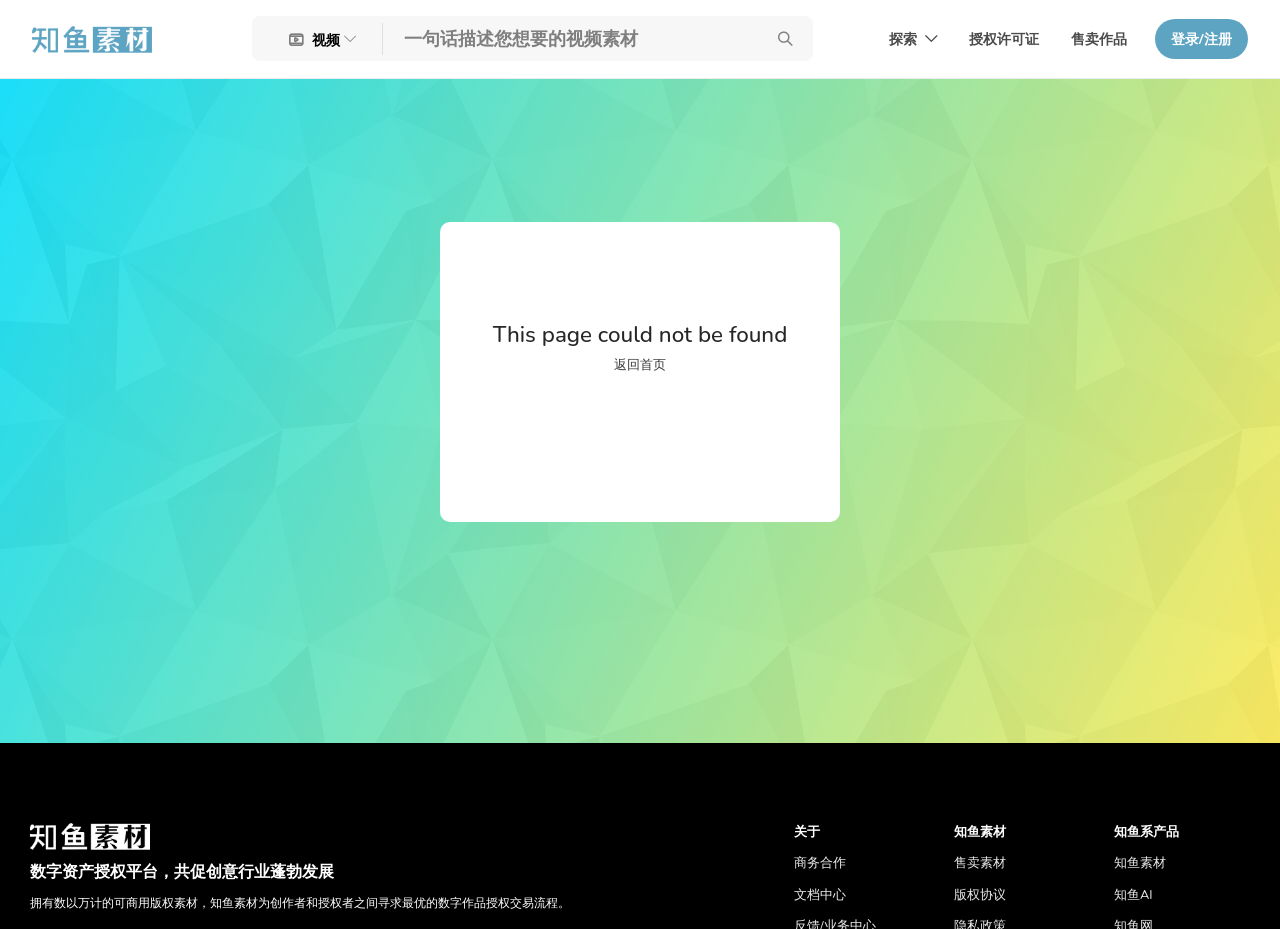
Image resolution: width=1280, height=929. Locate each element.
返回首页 (640, 365)
